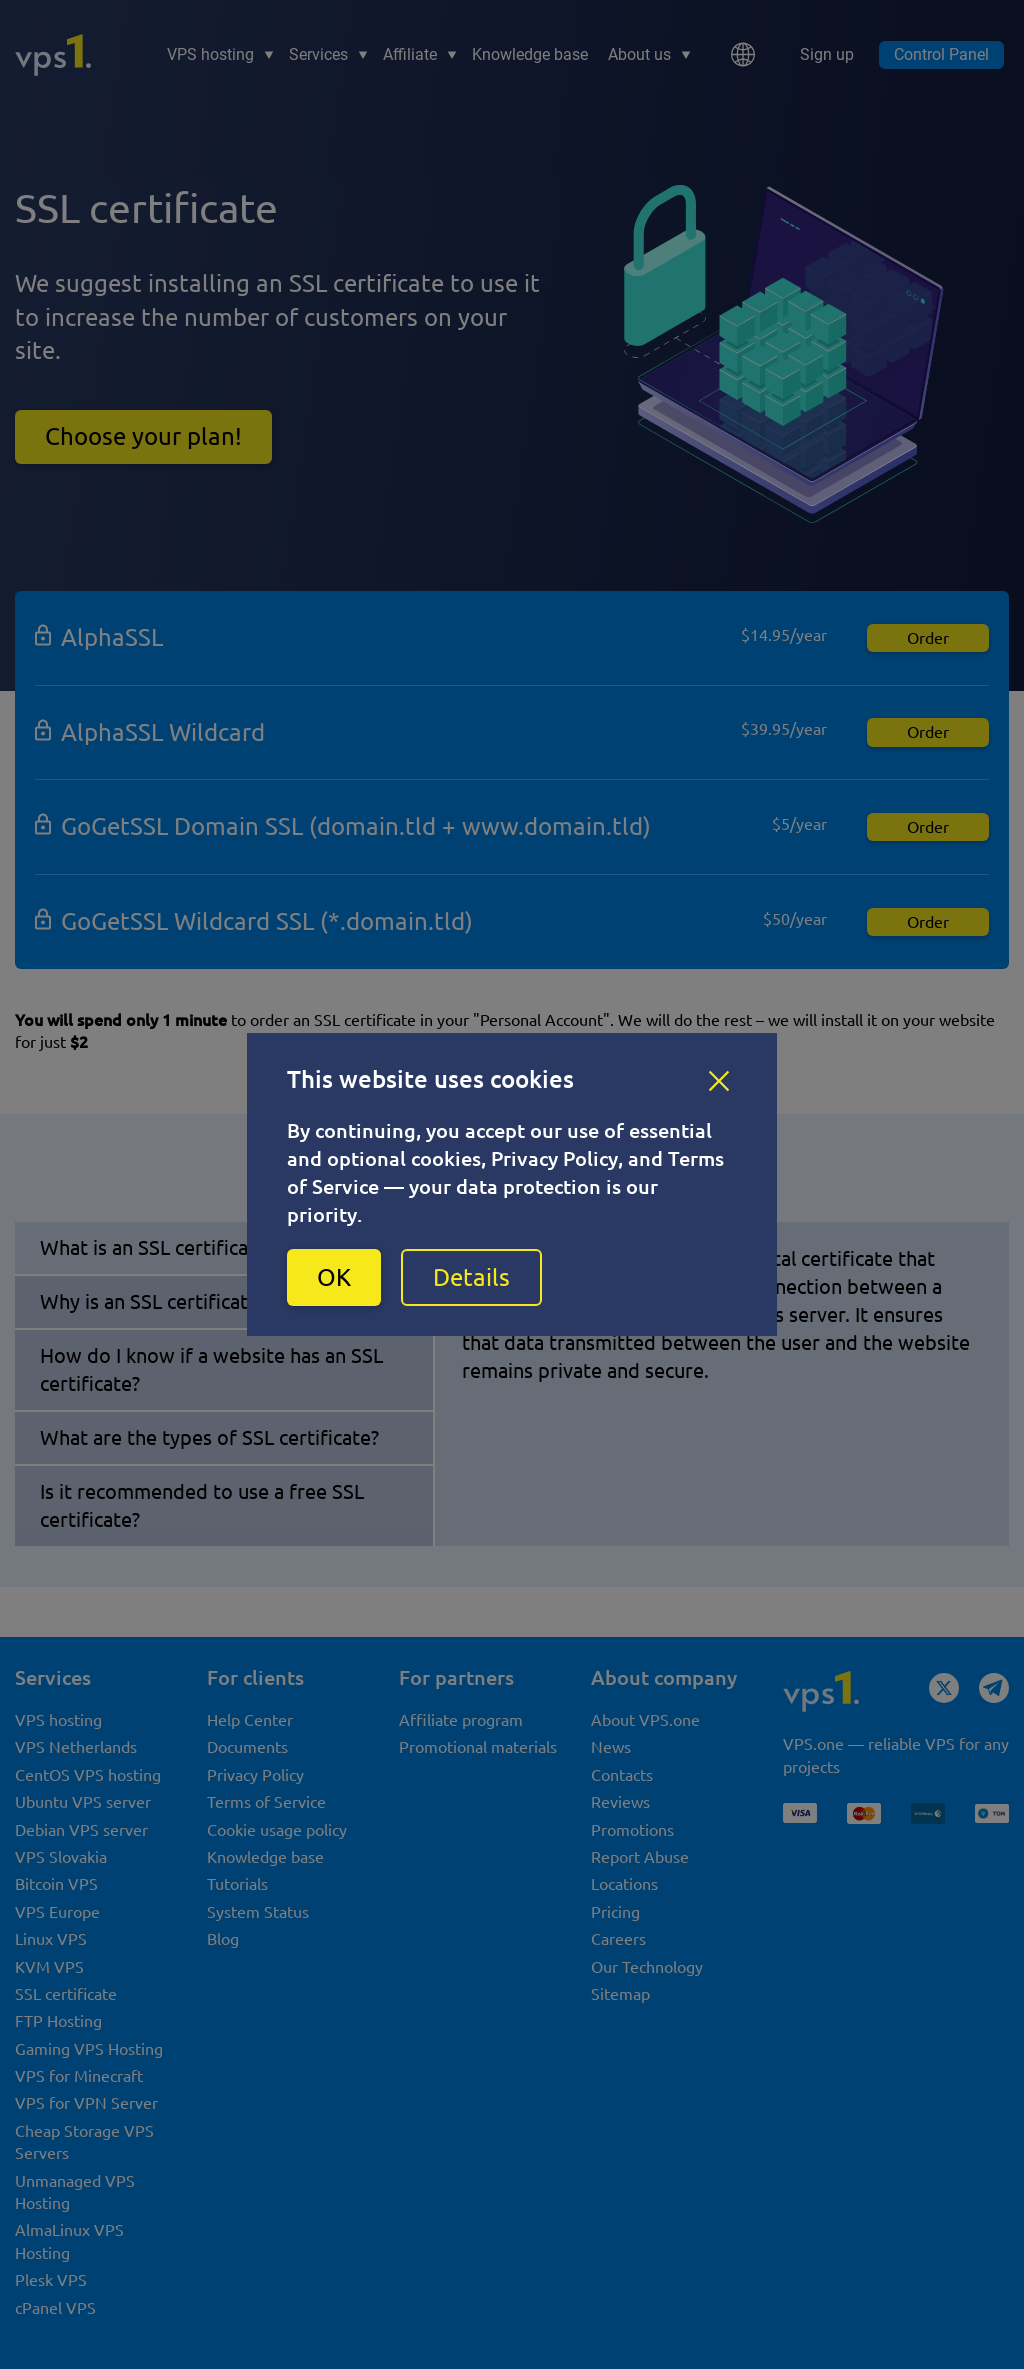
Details (471, 1277)
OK (334, 1277)
